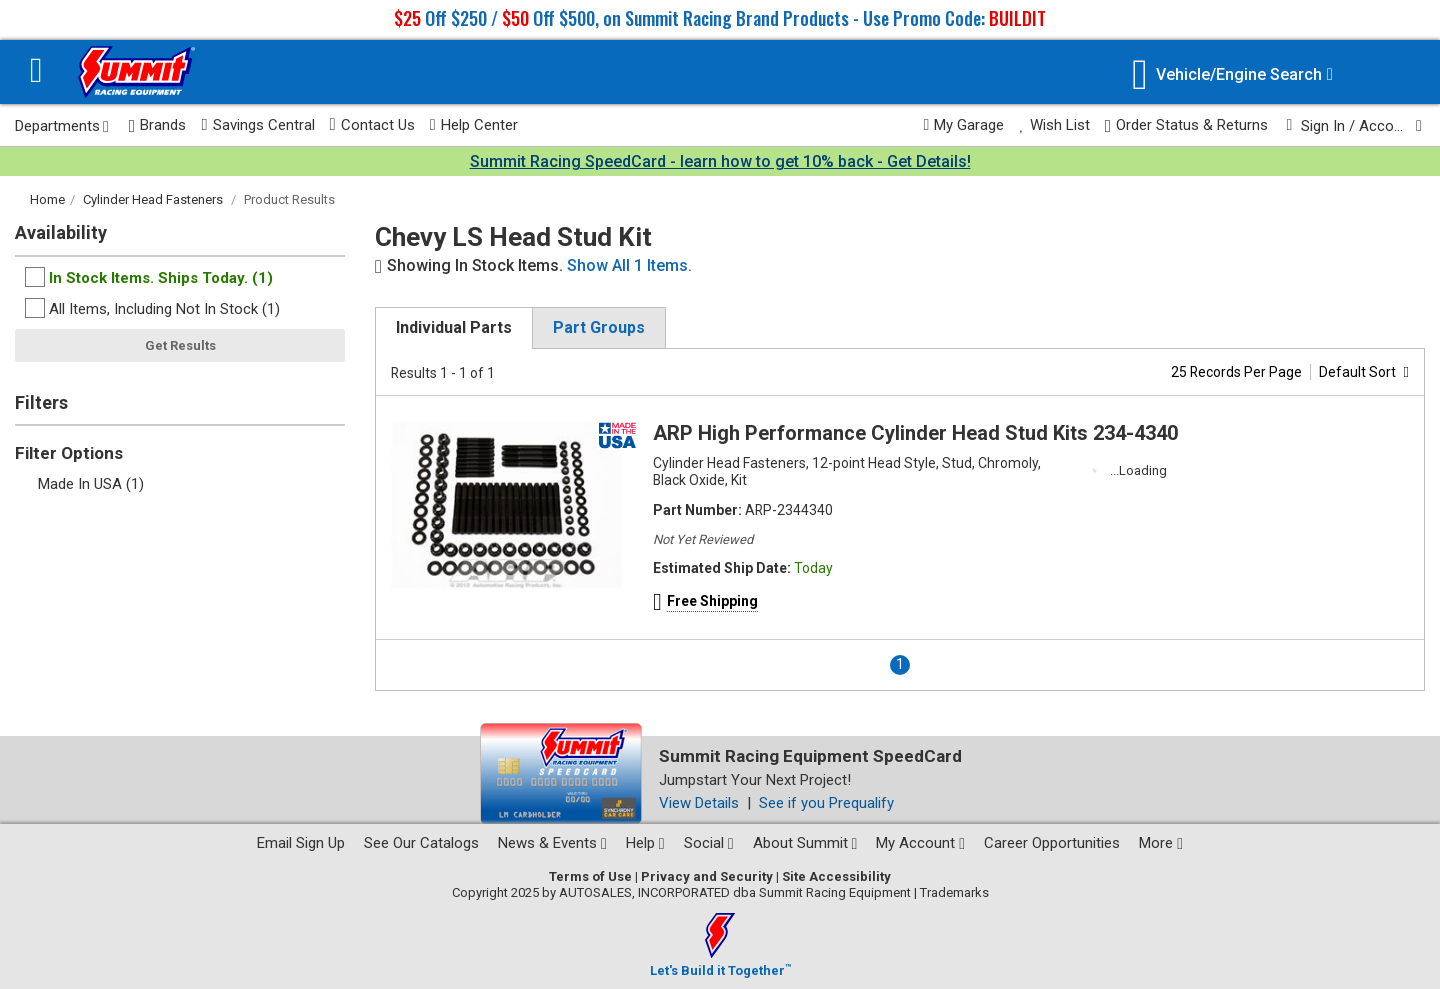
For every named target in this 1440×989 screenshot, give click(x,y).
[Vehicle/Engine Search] (1232, 74)
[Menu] (36, 72)
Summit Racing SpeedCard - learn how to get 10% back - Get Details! (720, 161)
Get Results (180, 345)
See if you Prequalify (826, 803)
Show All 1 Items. (629, 265)
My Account (920, 843)
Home (47, 199)
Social (709, 843)
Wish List (1054, 125)
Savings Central (257, 125)
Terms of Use (590, 876)
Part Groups (599, 327)
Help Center (474, 125)
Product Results (289, 199)
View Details (699, 803)
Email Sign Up (301, 843)
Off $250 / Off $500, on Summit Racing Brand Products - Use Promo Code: (720, 18)
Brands (158, 125)
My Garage (964, 125)
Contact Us (372, 125)
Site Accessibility (836, 876)
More (1161, 843)
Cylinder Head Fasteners (153, 199)
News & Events (552, 843)
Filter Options (69, 453)
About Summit (805, 843)
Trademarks (954, 892)
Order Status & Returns (1187, 125)
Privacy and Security (707, 876)
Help (645, 843)
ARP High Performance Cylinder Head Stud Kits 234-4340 (915, 433)
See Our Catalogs (421, 843)
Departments (62, 126)
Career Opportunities (1052, 843)
